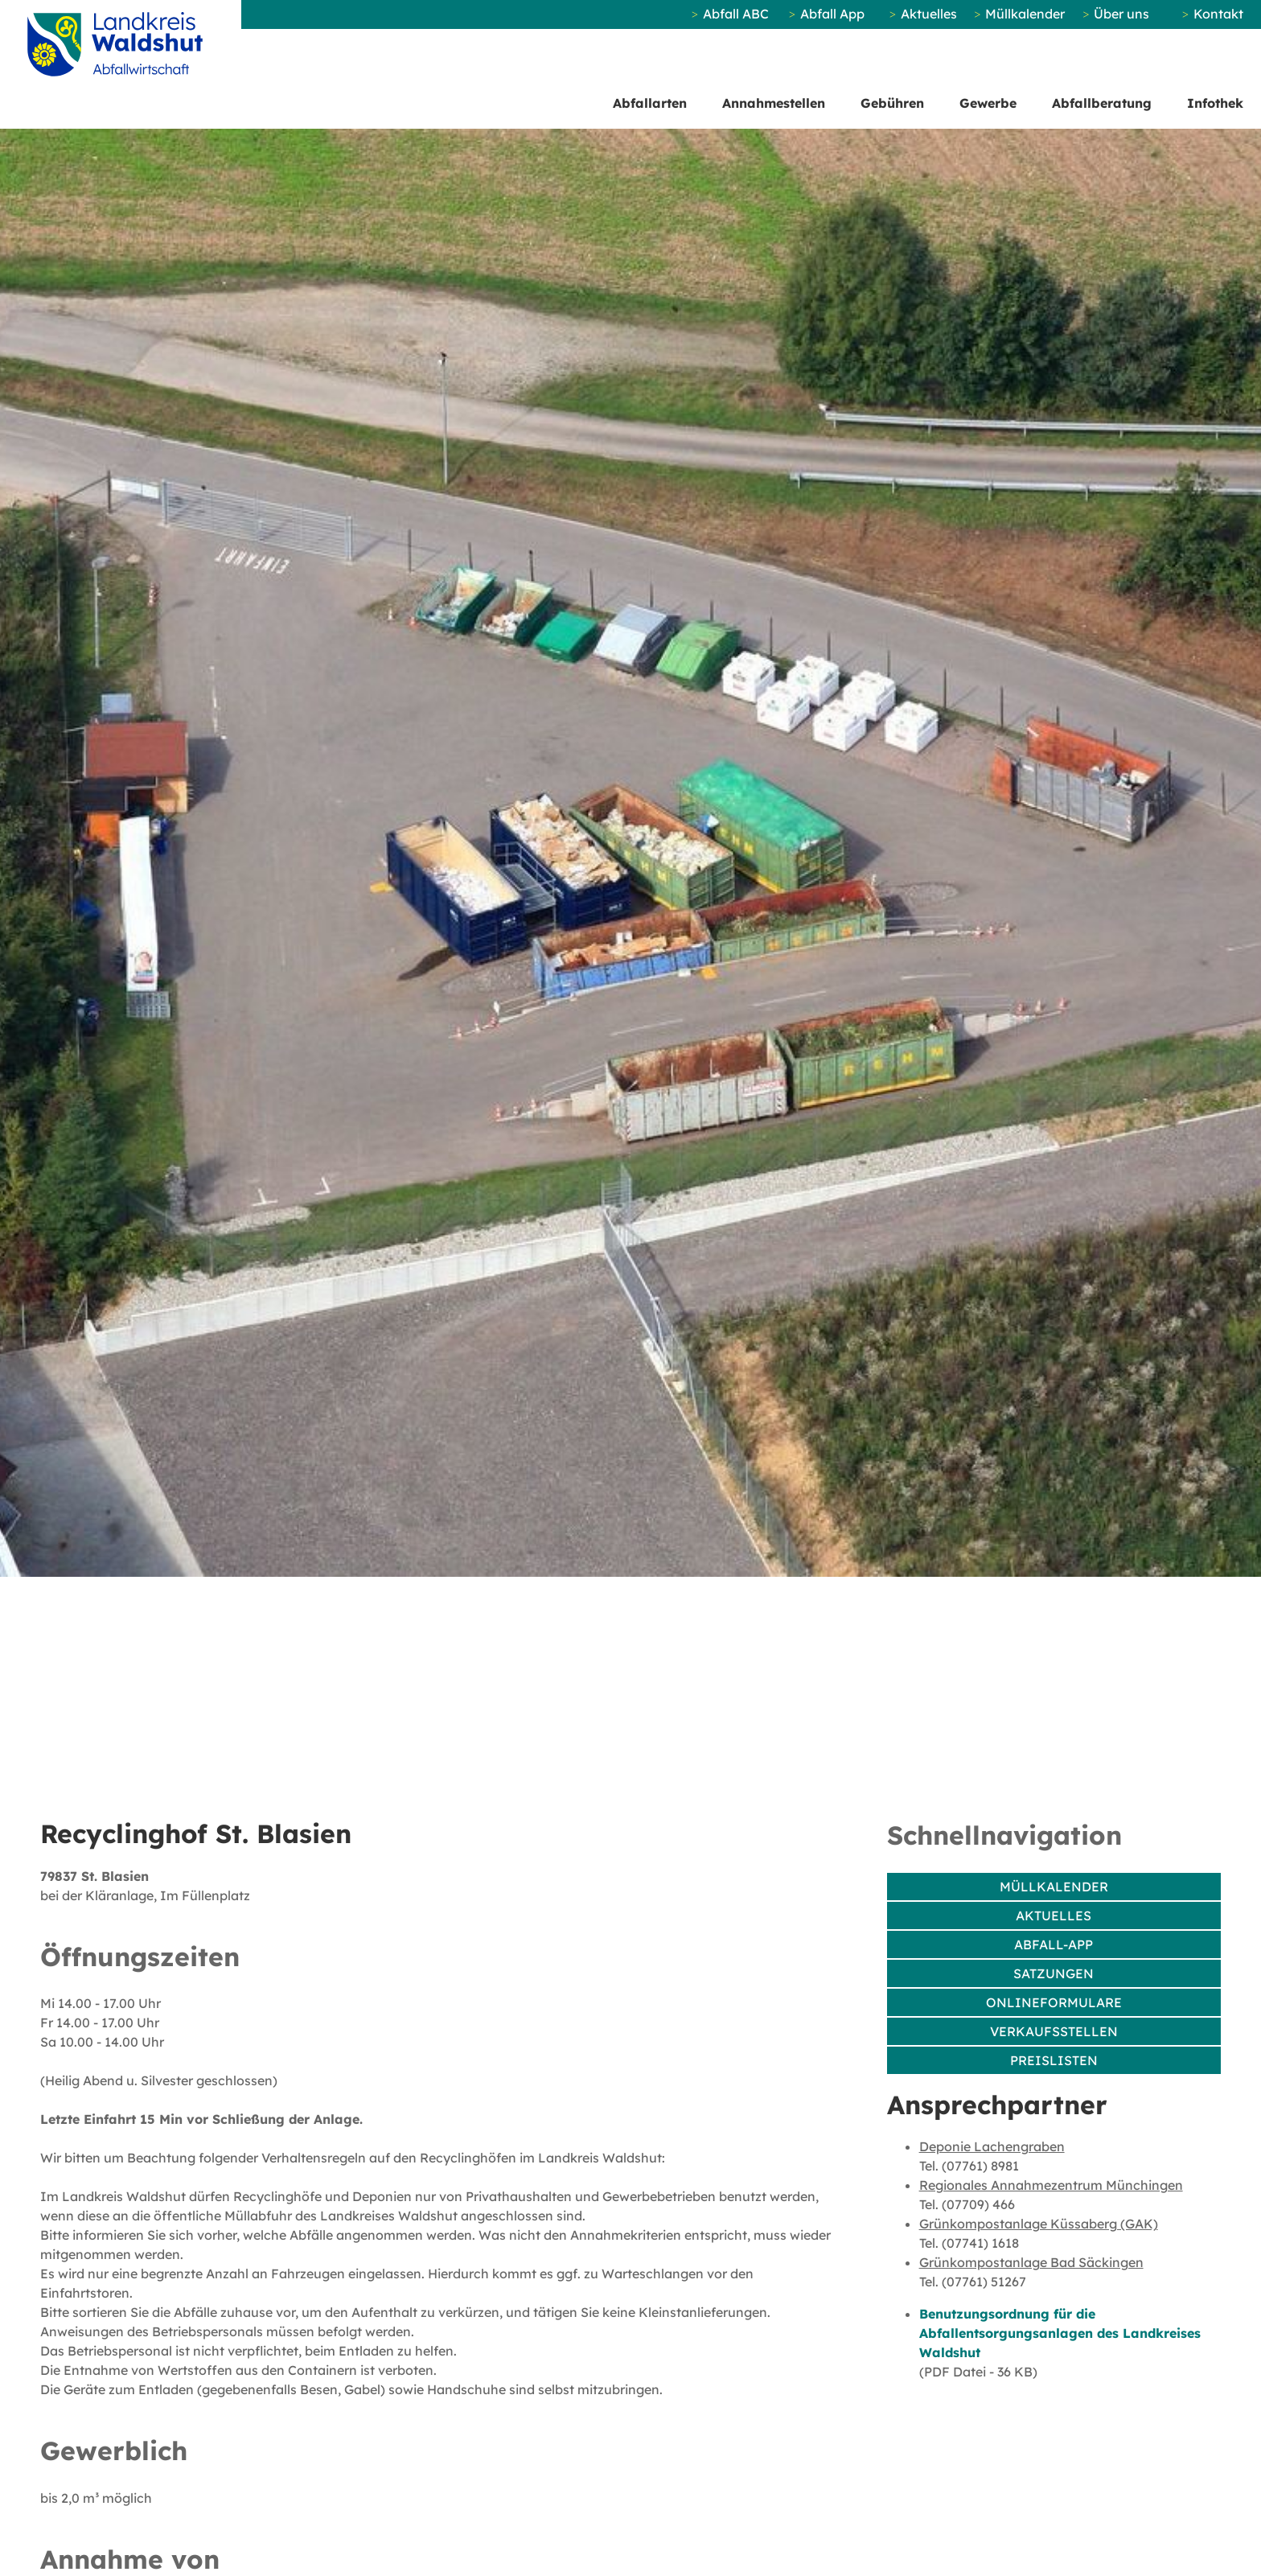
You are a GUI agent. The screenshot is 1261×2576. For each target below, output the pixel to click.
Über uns (1121, 14)
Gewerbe (988, 103)
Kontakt (1218, 14)
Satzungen (1053, 1973)
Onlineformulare (1054, 2002)
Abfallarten (650, 103)
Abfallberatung (1102, 103)
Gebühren (892, 103)
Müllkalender (1025, 14)
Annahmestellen (773, 103)
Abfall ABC (736, 14)
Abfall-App (1053, 1944)
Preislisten (1054, 2060)
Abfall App (832, 14)
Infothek (1215, 103)
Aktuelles (929, 14)
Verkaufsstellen (1054, 2031)
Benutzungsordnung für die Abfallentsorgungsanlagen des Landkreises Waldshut (1060, 2333)
